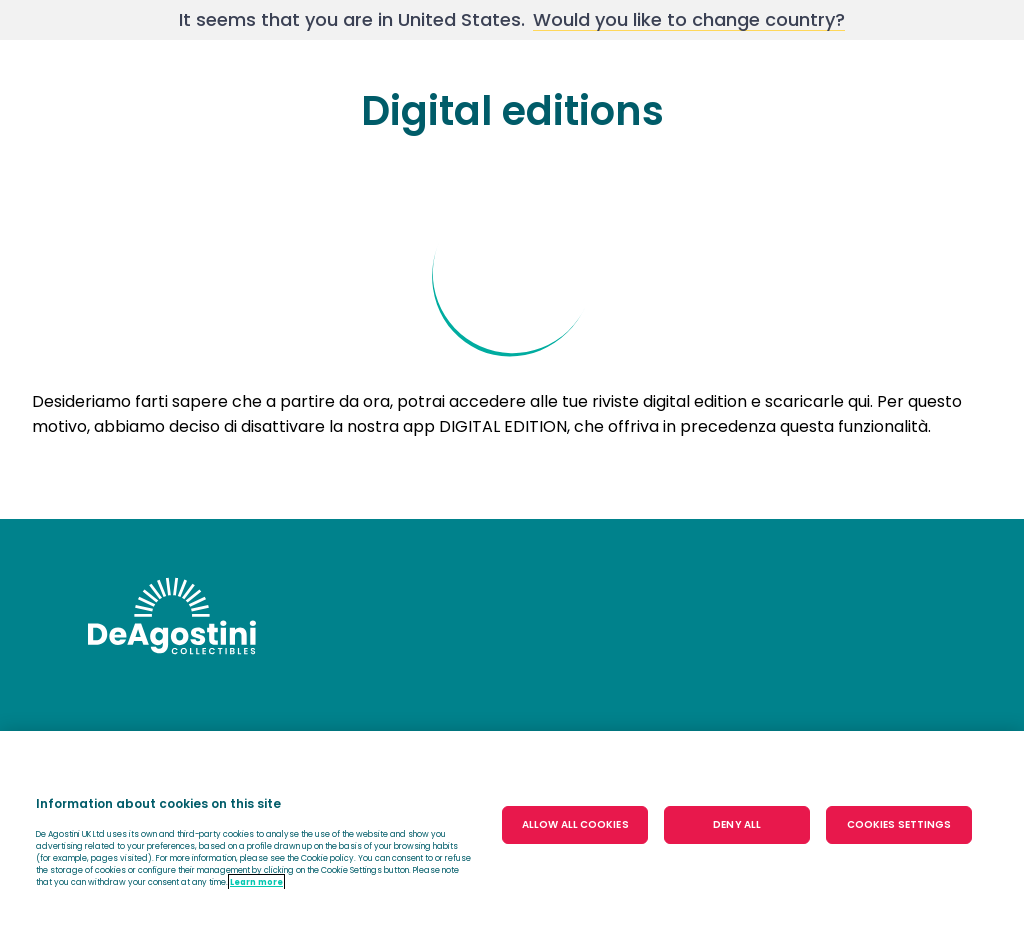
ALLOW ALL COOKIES (575, 824)
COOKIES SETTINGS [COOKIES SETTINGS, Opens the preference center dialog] (899, 824)
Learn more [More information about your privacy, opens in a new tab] (256, 882)
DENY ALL (737, 824)
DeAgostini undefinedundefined (172, 616)
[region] (512, 828)
